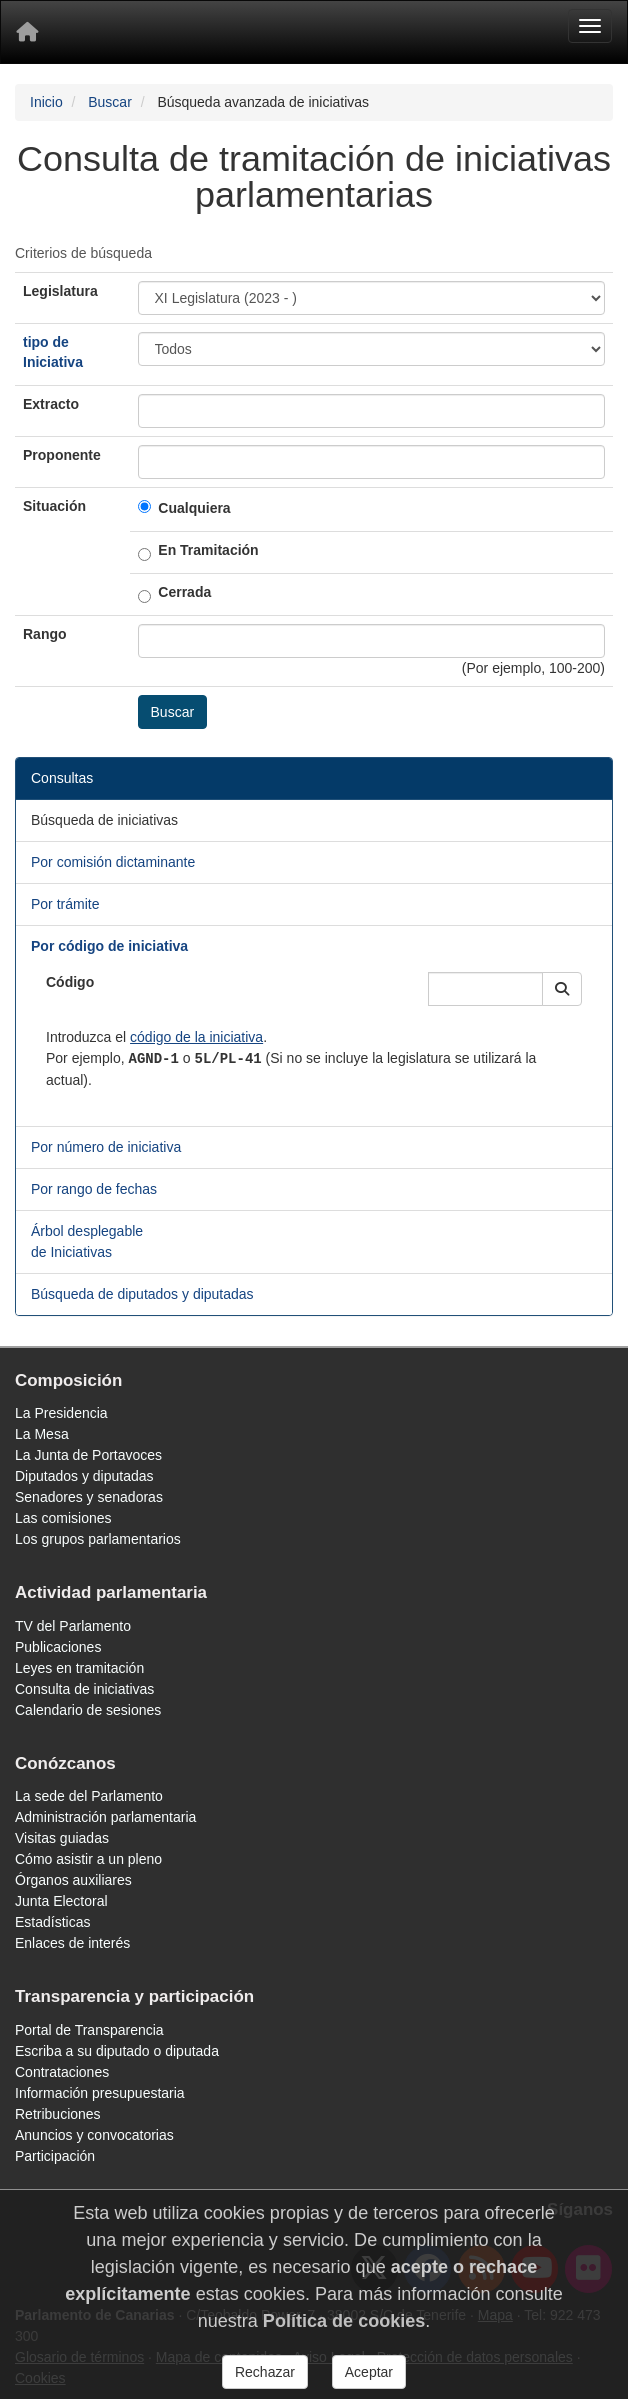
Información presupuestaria (100, 2093)
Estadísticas (52, 1922)
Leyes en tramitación (79, 1668)
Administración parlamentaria (105, 1817)
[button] (562, 989)
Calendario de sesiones (88, 1710)
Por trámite (65, 904)
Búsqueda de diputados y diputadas (142, 1294)
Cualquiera (194, 508)
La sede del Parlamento (89, 1796)
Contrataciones (62, 2072)
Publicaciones (58, 1647)
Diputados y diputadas (84, 1476)
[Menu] (590, 26)
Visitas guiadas (62, 1838)
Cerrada (184, 592)
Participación (55, 2156)
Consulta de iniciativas (84, 1689)
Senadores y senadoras (89, 1497)
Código (70, 982)
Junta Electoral (61, 1901)
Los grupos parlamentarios (98, 1539)
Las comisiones (63, 1518)
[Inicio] (27, 32)
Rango (45, 634)
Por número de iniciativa (106, 1147)
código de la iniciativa (196, 1037)
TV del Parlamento (73, 1626)
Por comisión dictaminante (113, 862)
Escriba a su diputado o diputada (117, 2051)
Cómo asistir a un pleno (88, 1859)
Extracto (51, 404)
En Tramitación (208, 550)
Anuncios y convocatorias (94, 2135)
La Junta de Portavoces (88, 1455)
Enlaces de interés (72, 1943)
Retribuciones (58, 2114)
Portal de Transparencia (89, 2030)
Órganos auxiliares (73, 1880)
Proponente (62, 455)
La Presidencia (61, 1413)
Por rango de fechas (94, 1189)
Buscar (110, 102)
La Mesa (42, 1434)
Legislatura (60, 291)
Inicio (46, 102)
